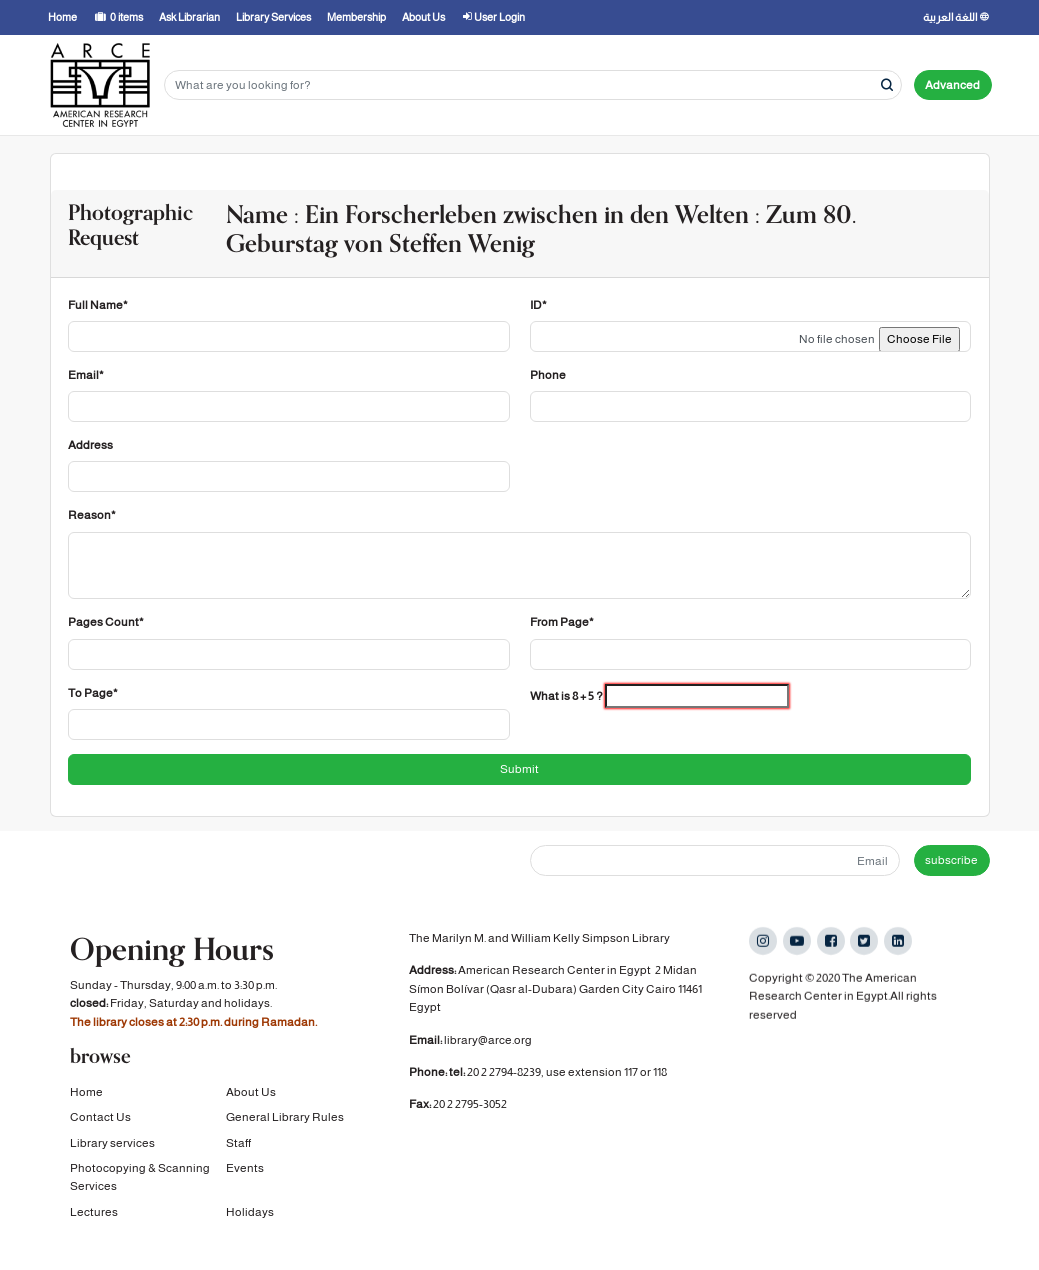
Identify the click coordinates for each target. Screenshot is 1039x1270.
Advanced (952, 85)
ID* (538, 305)
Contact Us (100, 1115)
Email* (86, 375)
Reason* (92, 515)
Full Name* (98, 305)
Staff (238, 1140)
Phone (548, 375)
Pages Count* (106, 622)
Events (245, 1166)
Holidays (250, 1209)
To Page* (93, 693)
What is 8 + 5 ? (566, 696)
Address (90, 445)
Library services (112, 1140)
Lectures (94, 1209)
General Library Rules (285, 1115)
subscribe (951, 860)
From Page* (562, 622)
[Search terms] (533, 85)
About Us (251, 1090)
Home (86, 1090)
